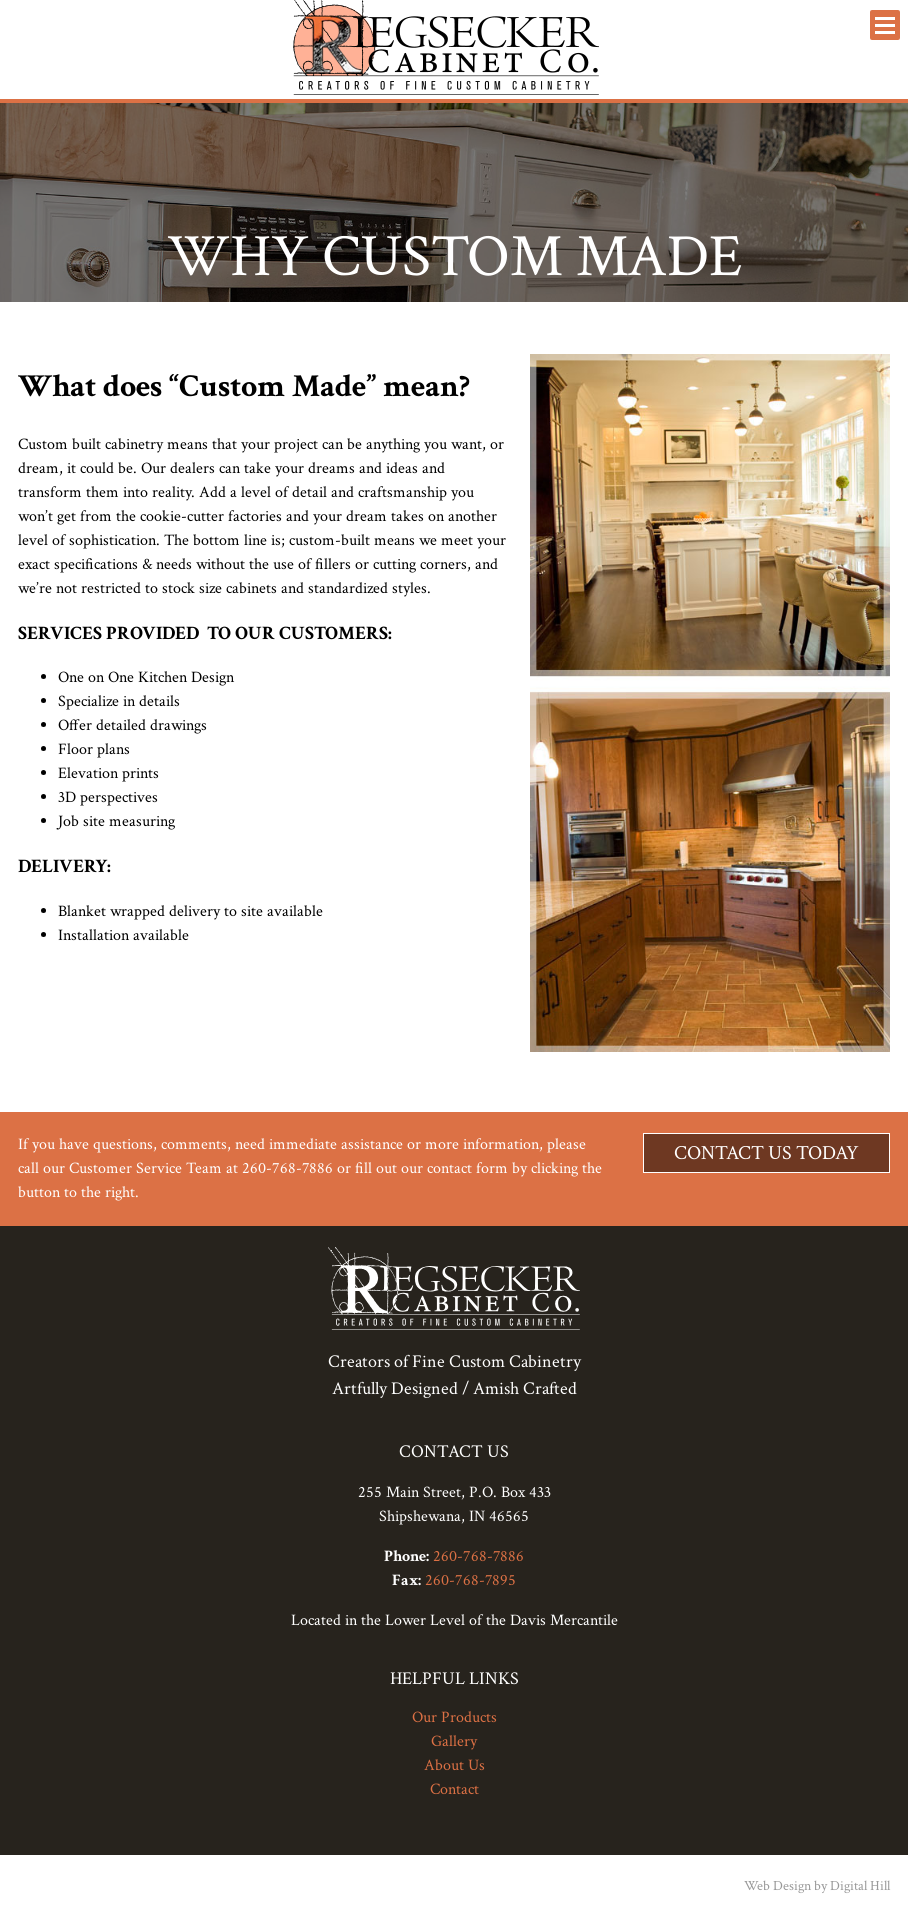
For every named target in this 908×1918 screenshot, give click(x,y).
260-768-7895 (470, 1580)
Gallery (454, 1741)
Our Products (454, 1717)
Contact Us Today (766, 1153)
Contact (454, 1789)
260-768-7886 (478, 1556)
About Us (454, 1765)
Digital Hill (860, 1886)
